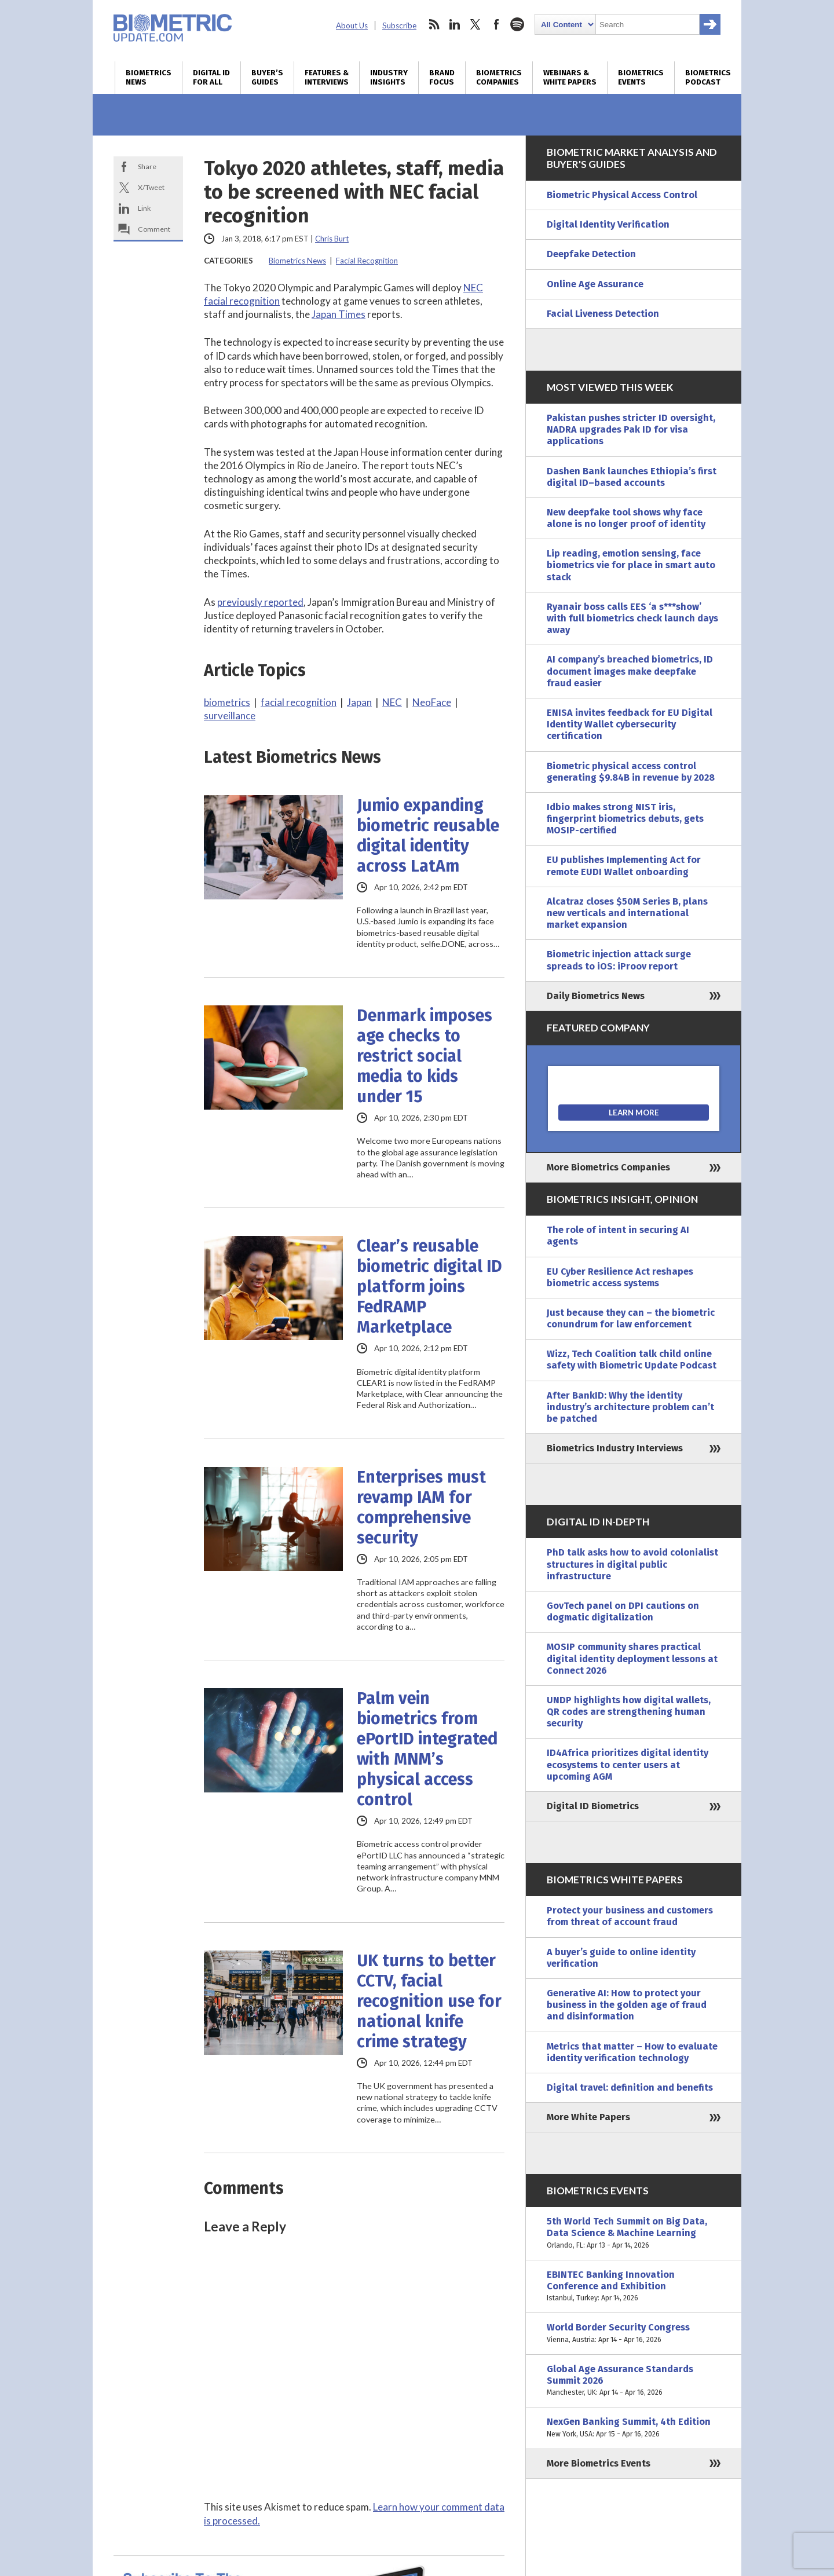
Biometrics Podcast (708, 77)
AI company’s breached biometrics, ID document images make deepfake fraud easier (630, 671)
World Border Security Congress (633, 2333)
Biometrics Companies (499, 77)
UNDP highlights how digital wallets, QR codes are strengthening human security (629, 1712)
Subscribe (399, 25)
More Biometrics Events (598, 2463)
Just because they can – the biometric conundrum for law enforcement (631, 1318)
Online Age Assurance (595, 284)
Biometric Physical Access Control (622, 194)
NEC (392, 702)
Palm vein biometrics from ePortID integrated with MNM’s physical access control (427, 1749)
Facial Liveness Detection (603, 313)
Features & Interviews (327, 77)
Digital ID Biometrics (593, 1806)
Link (144, 208)
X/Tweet (151, 187)
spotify (517, 24)
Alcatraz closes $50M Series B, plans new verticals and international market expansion (627, 913)
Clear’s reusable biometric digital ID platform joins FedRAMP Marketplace (429, 1286)
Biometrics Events (641, 77)
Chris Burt (332, 238)
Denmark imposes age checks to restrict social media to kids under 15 (424, 1056)
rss (433, 24)
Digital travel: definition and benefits (630, 2087)
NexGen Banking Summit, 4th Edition (633, 2427)
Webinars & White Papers (570, 77)
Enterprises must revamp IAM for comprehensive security (421, 1507)
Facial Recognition (367, 260)
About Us (352, 25)
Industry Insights (389, 77)
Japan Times (338, 314)
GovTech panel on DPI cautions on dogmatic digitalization (623, 1611)
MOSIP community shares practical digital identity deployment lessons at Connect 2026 (632, 1658)
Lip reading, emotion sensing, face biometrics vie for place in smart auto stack (631, 565)
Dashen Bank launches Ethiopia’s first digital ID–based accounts (631, 477)
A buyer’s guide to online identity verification (621, 1957)
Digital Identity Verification (608, 224)
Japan (359, 702)
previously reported (260, 602)
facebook (496, 24)
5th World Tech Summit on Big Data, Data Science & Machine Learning (633, 2233)
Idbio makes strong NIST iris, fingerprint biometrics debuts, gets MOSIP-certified (625, 819)
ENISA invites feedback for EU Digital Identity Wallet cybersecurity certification (629, 724)
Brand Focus (442, 77)
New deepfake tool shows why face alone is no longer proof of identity (626, 518)
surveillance (229, 715)
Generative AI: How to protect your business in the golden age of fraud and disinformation (627, 2005)
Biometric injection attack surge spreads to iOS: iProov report (619, 960)
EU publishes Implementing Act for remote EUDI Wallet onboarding (624, 865)
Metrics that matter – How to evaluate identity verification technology (632, 2052)
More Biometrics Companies (608, 1167)
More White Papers (588, 2117)
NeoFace (431, 702)
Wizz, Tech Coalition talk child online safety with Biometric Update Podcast (631, 1359)
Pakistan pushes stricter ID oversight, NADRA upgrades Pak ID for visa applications (631, 429)
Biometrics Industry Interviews (615, 1448)
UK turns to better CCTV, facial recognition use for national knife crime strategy (429, 2001)
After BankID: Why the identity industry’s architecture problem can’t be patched (630, 1407)
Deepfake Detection (591, 253)
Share (147, 166)
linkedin (454, 24)
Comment (154, 229)
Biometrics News (148, 77)
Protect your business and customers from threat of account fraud (630, 1916)
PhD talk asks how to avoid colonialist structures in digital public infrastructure (632, 1564)
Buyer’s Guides (267, 77)
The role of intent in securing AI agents (618, 1235)
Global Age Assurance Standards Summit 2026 (633, 2381)
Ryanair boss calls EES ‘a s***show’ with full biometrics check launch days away (632, 618)
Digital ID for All (211, 77)
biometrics (227, 702)
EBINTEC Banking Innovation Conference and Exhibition (633, 2286)
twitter (475, 24)
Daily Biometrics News (596, 995)
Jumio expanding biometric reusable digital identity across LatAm (428, 835)
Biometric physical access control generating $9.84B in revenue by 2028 (631, 771)
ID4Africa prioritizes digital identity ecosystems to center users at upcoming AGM (627, 1764)
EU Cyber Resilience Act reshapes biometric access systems (620, 1277)
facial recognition (298, 702)
